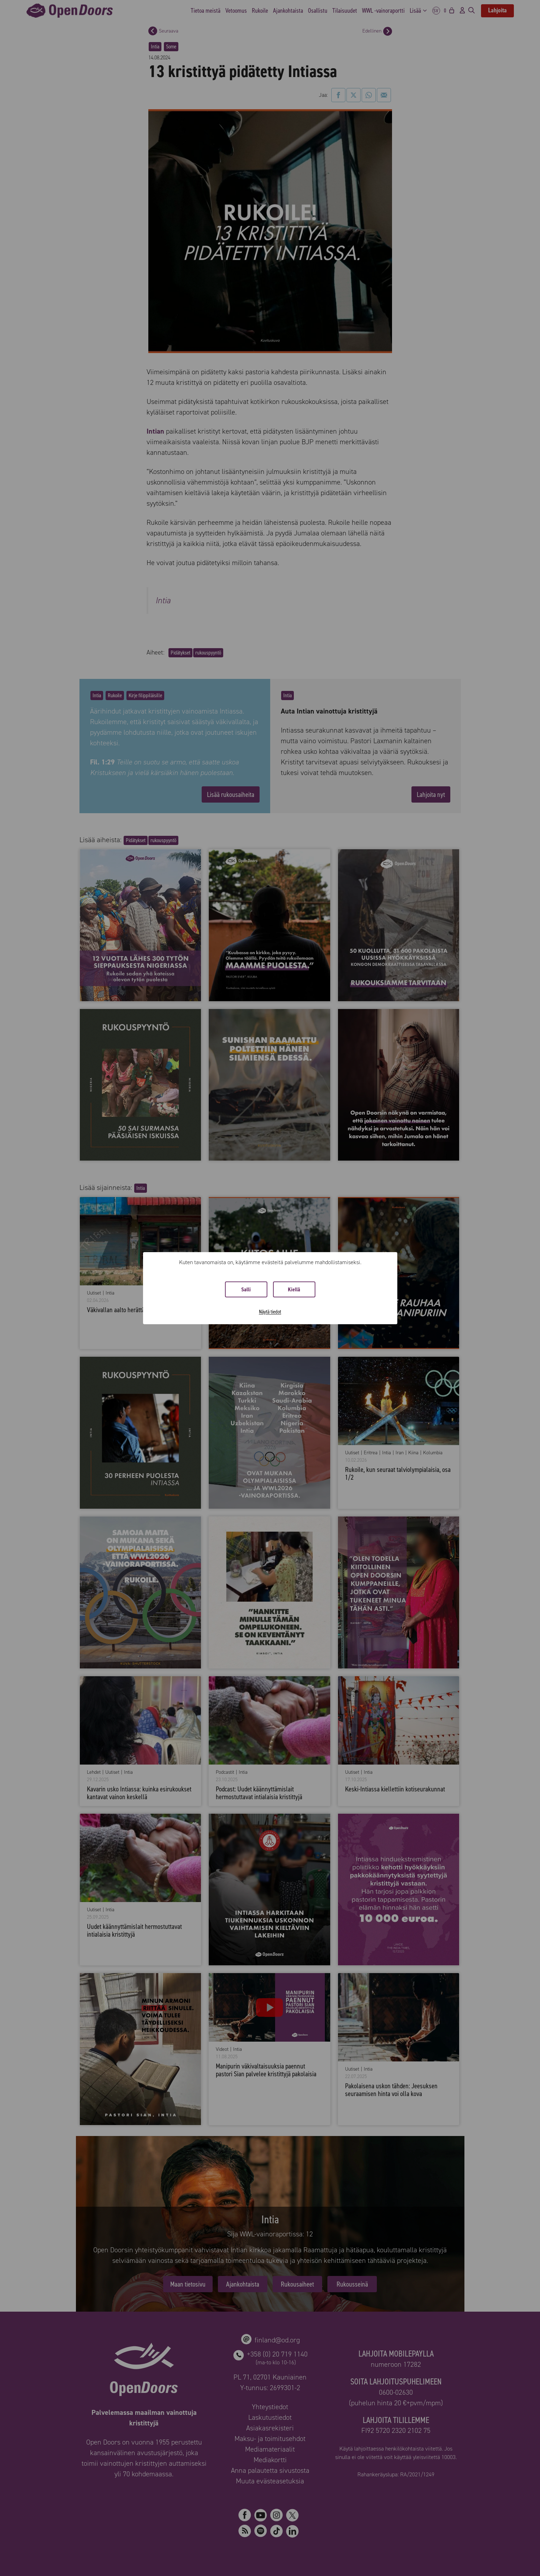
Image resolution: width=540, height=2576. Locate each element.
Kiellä (294, 1289)
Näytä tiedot (270, 1311)
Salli (246, 1289)
